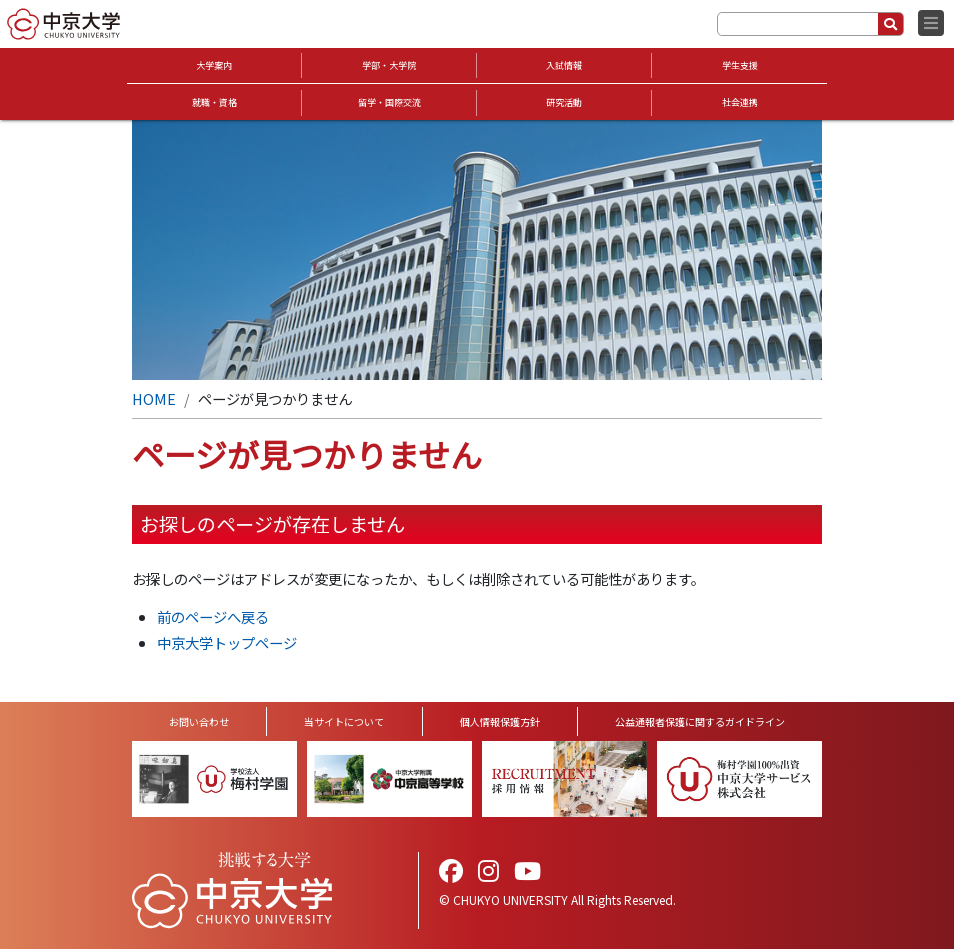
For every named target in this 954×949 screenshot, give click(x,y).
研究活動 (564, 102)
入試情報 (564, 65)
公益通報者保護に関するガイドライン (700, 721)
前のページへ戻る (213, 616)
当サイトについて (344, 721)
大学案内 (214, 65)
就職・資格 (214, 102)
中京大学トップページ (227, 642)
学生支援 (740, 65)
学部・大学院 (389, 65)
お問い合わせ (199, 721)
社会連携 (740, 102)
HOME (154, 398)
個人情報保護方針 (500, 721)
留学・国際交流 (389, 102)
